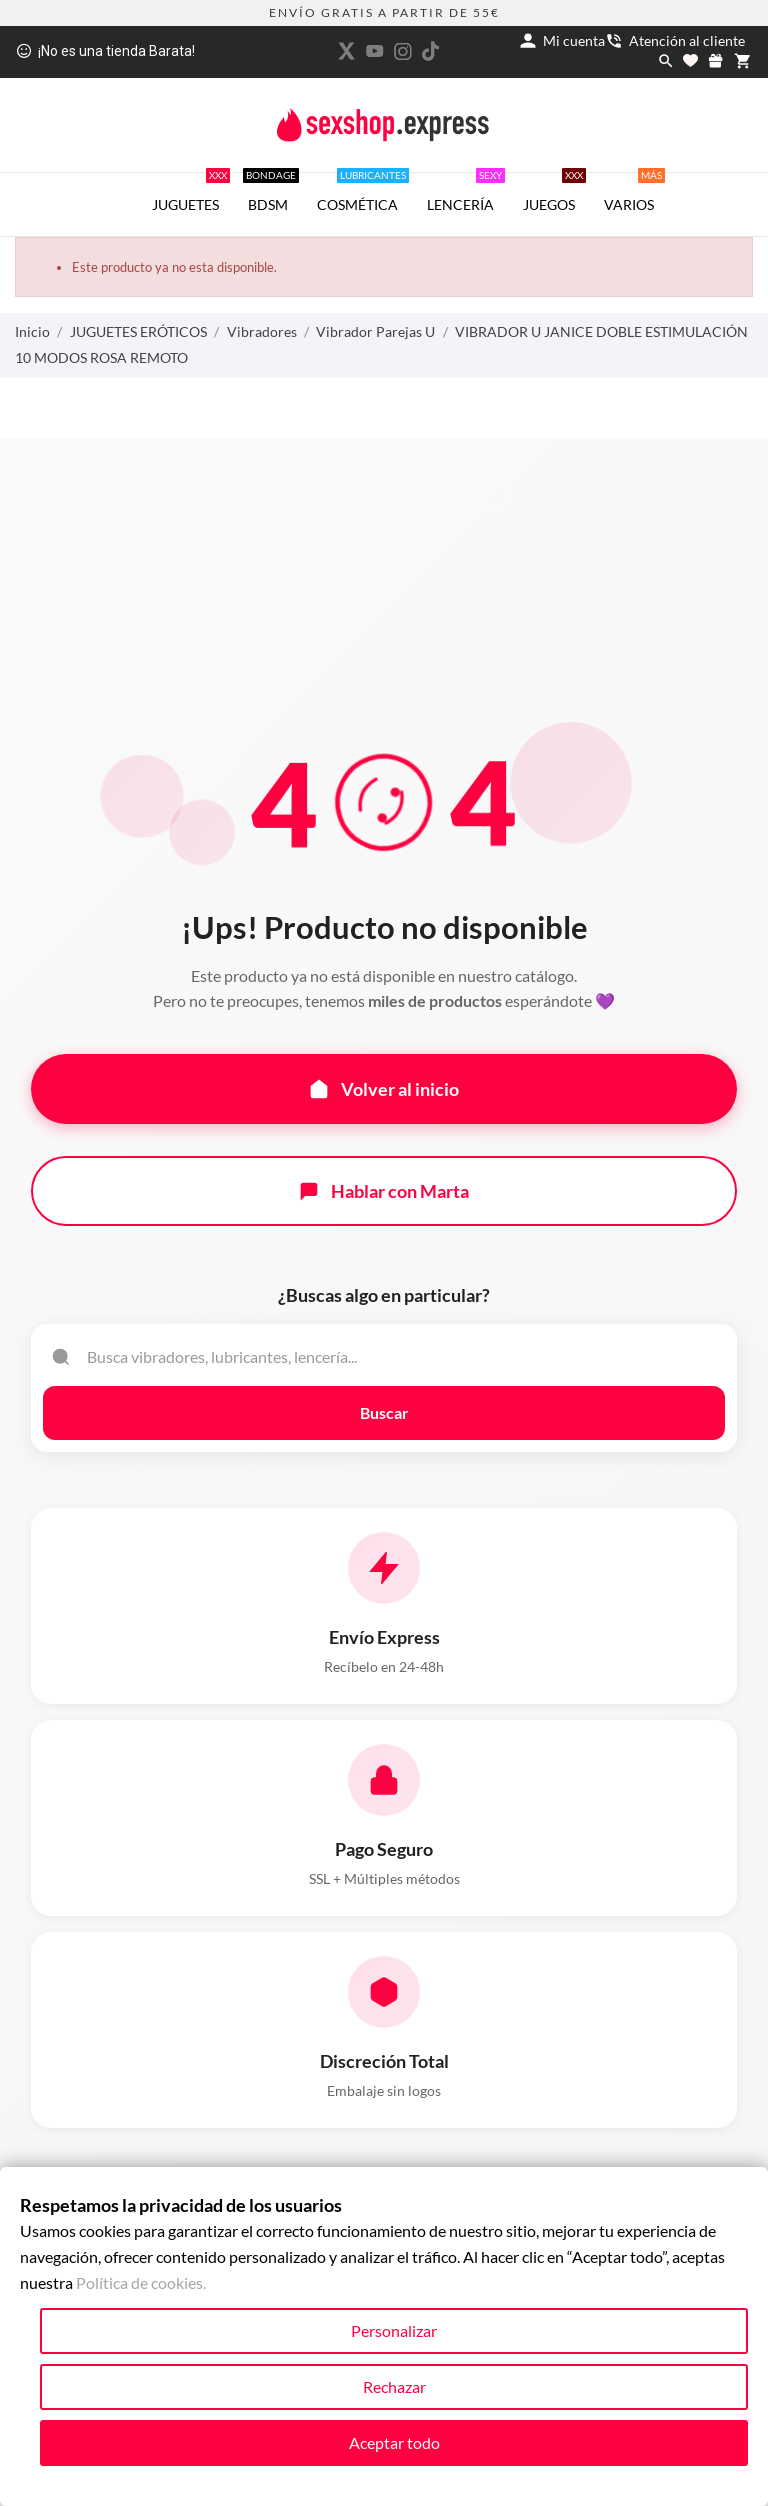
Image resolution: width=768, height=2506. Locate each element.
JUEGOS (554, 193)
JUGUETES (191, 193)
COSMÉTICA (363, 193)
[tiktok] (431, 51)
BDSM (271, 193)
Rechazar (394, 2386)
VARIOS (634, 193)
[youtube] (375, 51)
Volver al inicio (384, 1089)
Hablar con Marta (384, 1191)
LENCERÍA (466, 193)
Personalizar (394, 2330)
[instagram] (403, 51)
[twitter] (347, 51)
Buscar (384, 1412)
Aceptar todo (394, 2442)
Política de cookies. (141, 2282)
